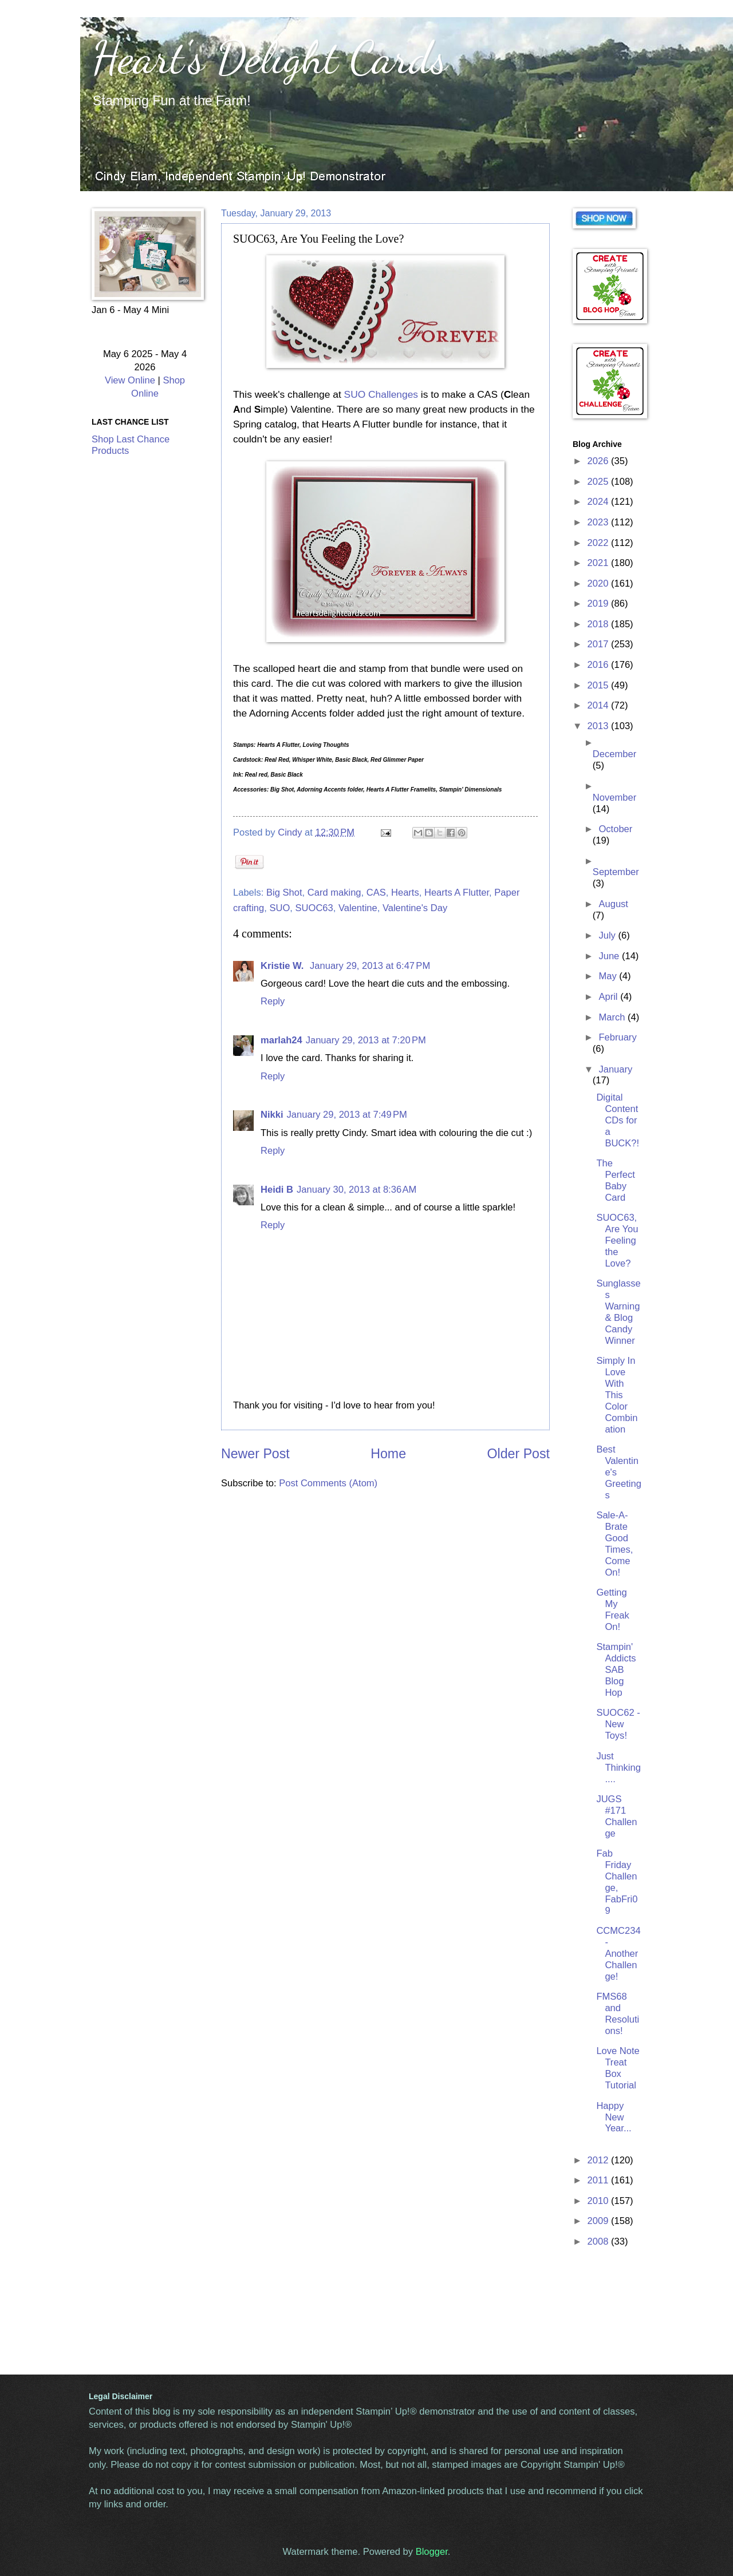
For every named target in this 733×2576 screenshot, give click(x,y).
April (609, 996)
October (615, 829)
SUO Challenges (381, 394)
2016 (599, 664)
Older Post (518, 1453)
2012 (599, 2160)
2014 (599, 705)
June (609, 956)
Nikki (272, 1114)
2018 (599, 624)
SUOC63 (314, 908)
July (608, 935)
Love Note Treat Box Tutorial (617, 2068)
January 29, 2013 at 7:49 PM (347, 1114)
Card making (334, 892)
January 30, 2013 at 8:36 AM (356, 1189)
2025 (599, 481)
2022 (599, 542)
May (608, 976)
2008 (599, 2241)
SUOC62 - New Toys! (618, 1724)
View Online (130, 380)
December (614, 754)
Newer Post (255, 1453)
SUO (279, 908)
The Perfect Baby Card (615, 1180)
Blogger (432, 2551)
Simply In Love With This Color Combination (616, 1394)
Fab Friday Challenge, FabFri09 (616, 1882)
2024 (599, 501)
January (615, 1069)
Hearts (405, 892)
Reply (273, 1001)
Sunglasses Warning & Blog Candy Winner (618, 1312)
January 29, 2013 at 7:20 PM (366, 1040)
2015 (599, 685)
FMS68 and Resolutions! (617, 2013)
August (613, 904)
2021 (599, 562)
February (617, 1037)
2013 (599, 726)
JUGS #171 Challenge (616, 1816)
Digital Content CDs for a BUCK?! (617, 1120)
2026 (599, 461)
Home (388, 1453)
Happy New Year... (613, 2117)
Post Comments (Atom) (328, 1483)
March (613, 1017)
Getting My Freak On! (612, 1609)
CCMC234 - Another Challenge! (618, 1953)
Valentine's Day (415, 908)
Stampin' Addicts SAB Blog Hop (616, 1669)
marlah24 (281, 1040)
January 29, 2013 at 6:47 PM (370, 965)
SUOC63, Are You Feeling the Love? (617, 1240)
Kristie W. (283, 965)
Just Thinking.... (618, 1767)
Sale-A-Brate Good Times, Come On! (614, 1543)
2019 (599, 603)
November (614, 797)
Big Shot (284, 892)
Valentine (357, 908)
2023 (599, 522)
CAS (376, 892)
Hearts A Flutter (456, 892)
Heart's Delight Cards (269, 57)
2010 (599, 2200)
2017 (599, 644)
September (616, 871)
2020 (599, 583)
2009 (599, 2220)
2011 (599, 2180)
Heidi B (277, 1189)
